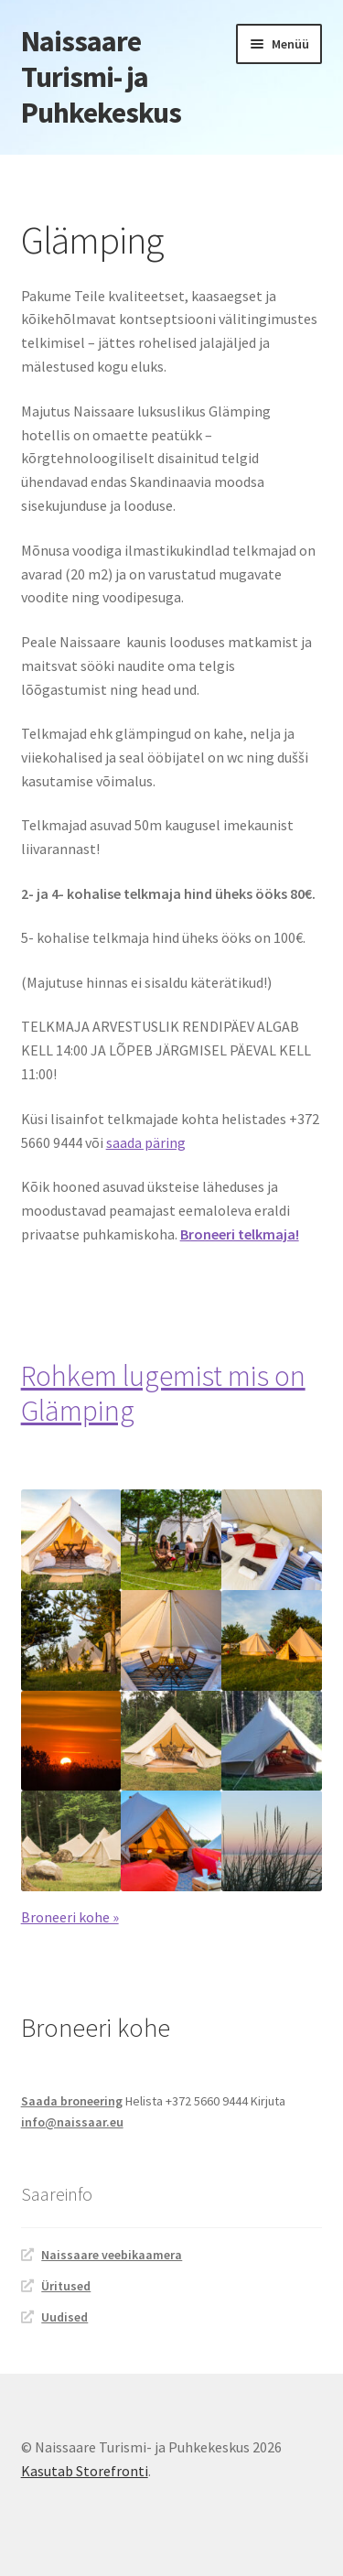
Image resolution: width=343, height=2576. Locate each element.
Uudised (64, 2317)
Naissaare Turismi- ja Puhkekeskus (101, 77)
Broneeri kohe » (70, 1917)
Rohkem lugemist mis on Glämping (163, 1394)
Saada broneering (72, 2101)
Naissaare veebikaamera (111, 2254)
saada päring (146, 1142)
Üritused (66, 2286)
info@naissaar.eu (72, 2122)
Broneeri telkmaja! (239, 1234)
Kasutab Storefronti (84, 2471)
